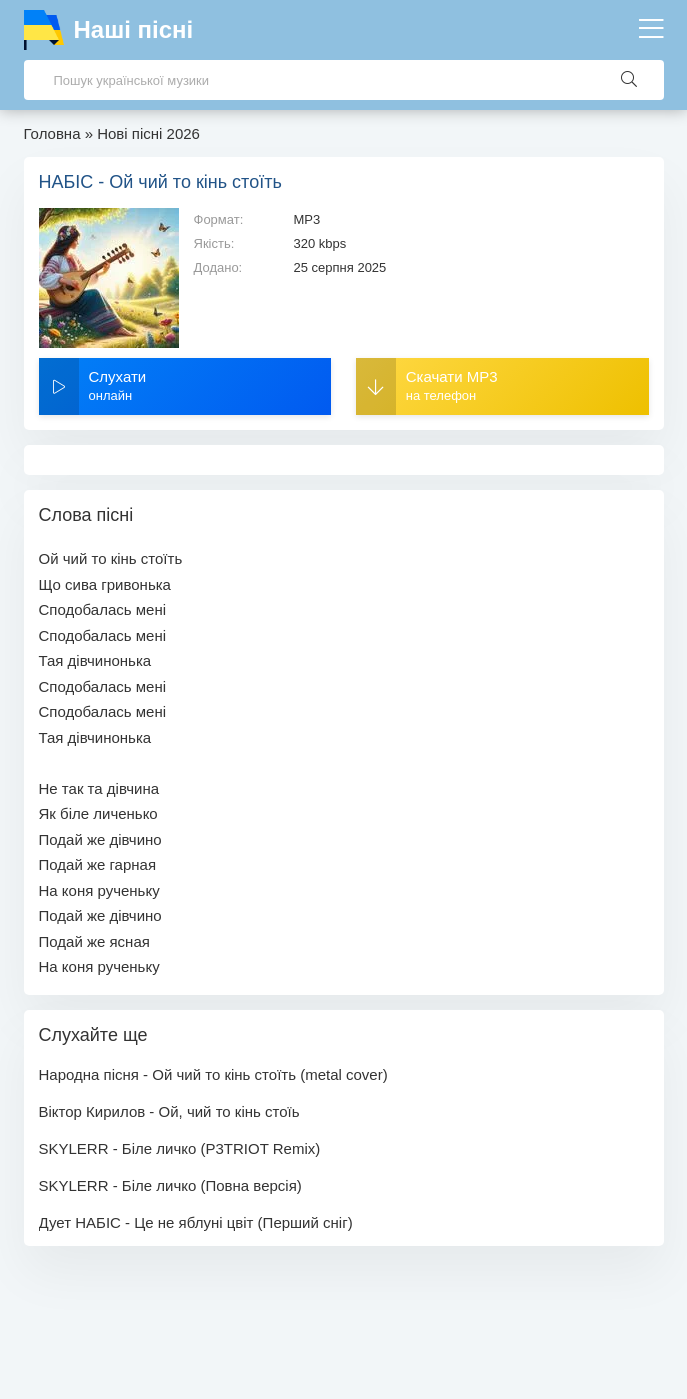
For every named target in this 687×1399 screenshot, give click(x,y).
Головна (52, 133)
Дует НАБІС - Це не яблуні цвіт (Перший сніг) (196, 1222)
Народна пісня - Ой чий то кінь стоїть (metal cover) (213, 1074)
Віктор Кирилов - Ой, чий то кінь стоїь (169, 1111)
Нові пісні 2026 (148, 133)
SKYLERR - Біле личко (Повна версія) (170, 1185)
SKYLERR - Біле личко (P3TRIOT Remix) (180, 1148)
